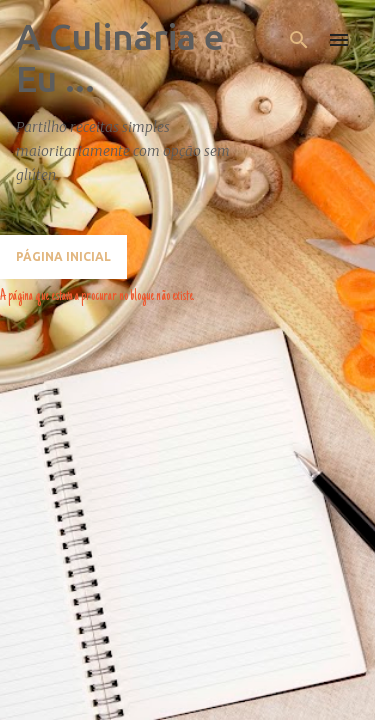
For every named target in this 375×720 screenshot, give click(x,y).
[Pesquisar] (299, 40)
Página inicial (63, 256)
